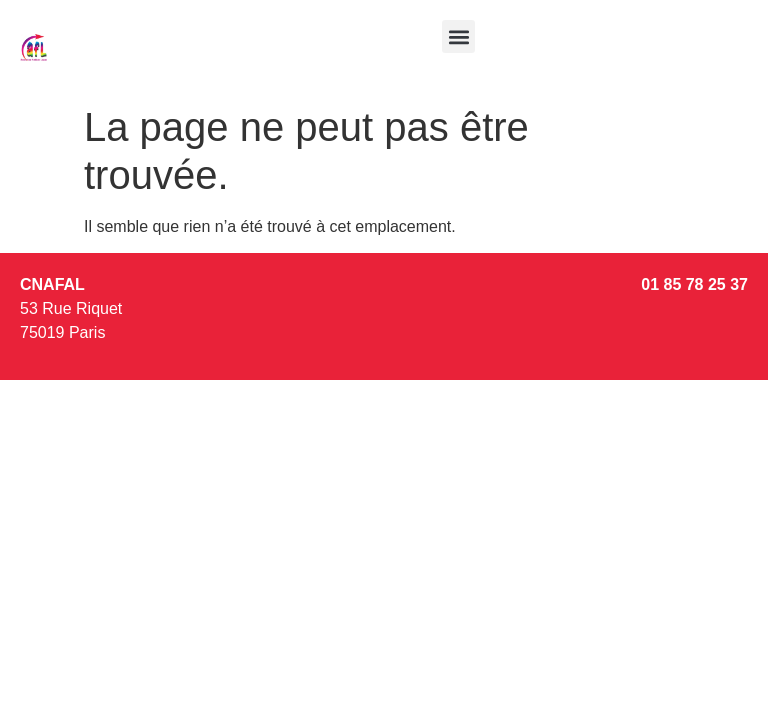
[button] (458, 36)
